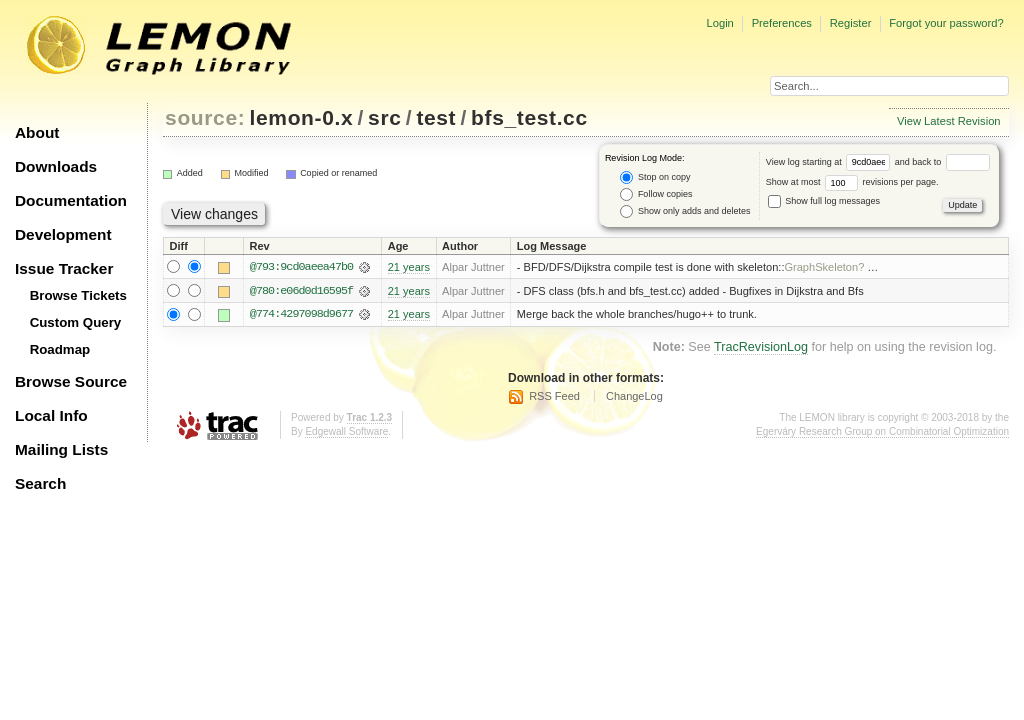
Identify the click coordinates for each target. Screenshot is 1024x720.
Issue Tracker (64, 268)
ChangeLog (634, 397)
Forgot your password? (946, 23)
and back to (942, 162)
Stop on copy (655, 177)
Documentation (71, 200)
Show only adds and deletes (685, 211)
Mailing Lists (61, 449)
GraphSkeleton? (824, 267)
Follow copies (656, 194)
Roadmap (60, 349)
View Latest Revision (949, 121)
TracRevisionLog (761, 348)
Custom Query (76, 322)
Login (719, 23)
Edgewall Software (346, 432)
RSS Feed (554, 397)
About (37, 132)
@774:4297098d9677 (301, 315)
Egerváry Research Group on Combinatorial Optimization (882, 432)
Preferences (782, 23)
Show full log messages (824, 201)
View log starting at (830, 162)
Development (63, 234)
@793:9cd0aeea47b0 (301, 267)
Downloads (56, 166)
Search (40, 483)
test (436, 117)
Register (851, 23)
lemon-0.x (302, 117)
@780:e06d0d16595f (301, 291)
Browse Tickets (78, 295)
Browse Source (71, 381)
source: (205, 117)
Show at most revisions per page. (852, 182)
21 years (409, 267)
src (384, 117)
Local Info (51, 415)
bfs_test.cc (529, 117)
